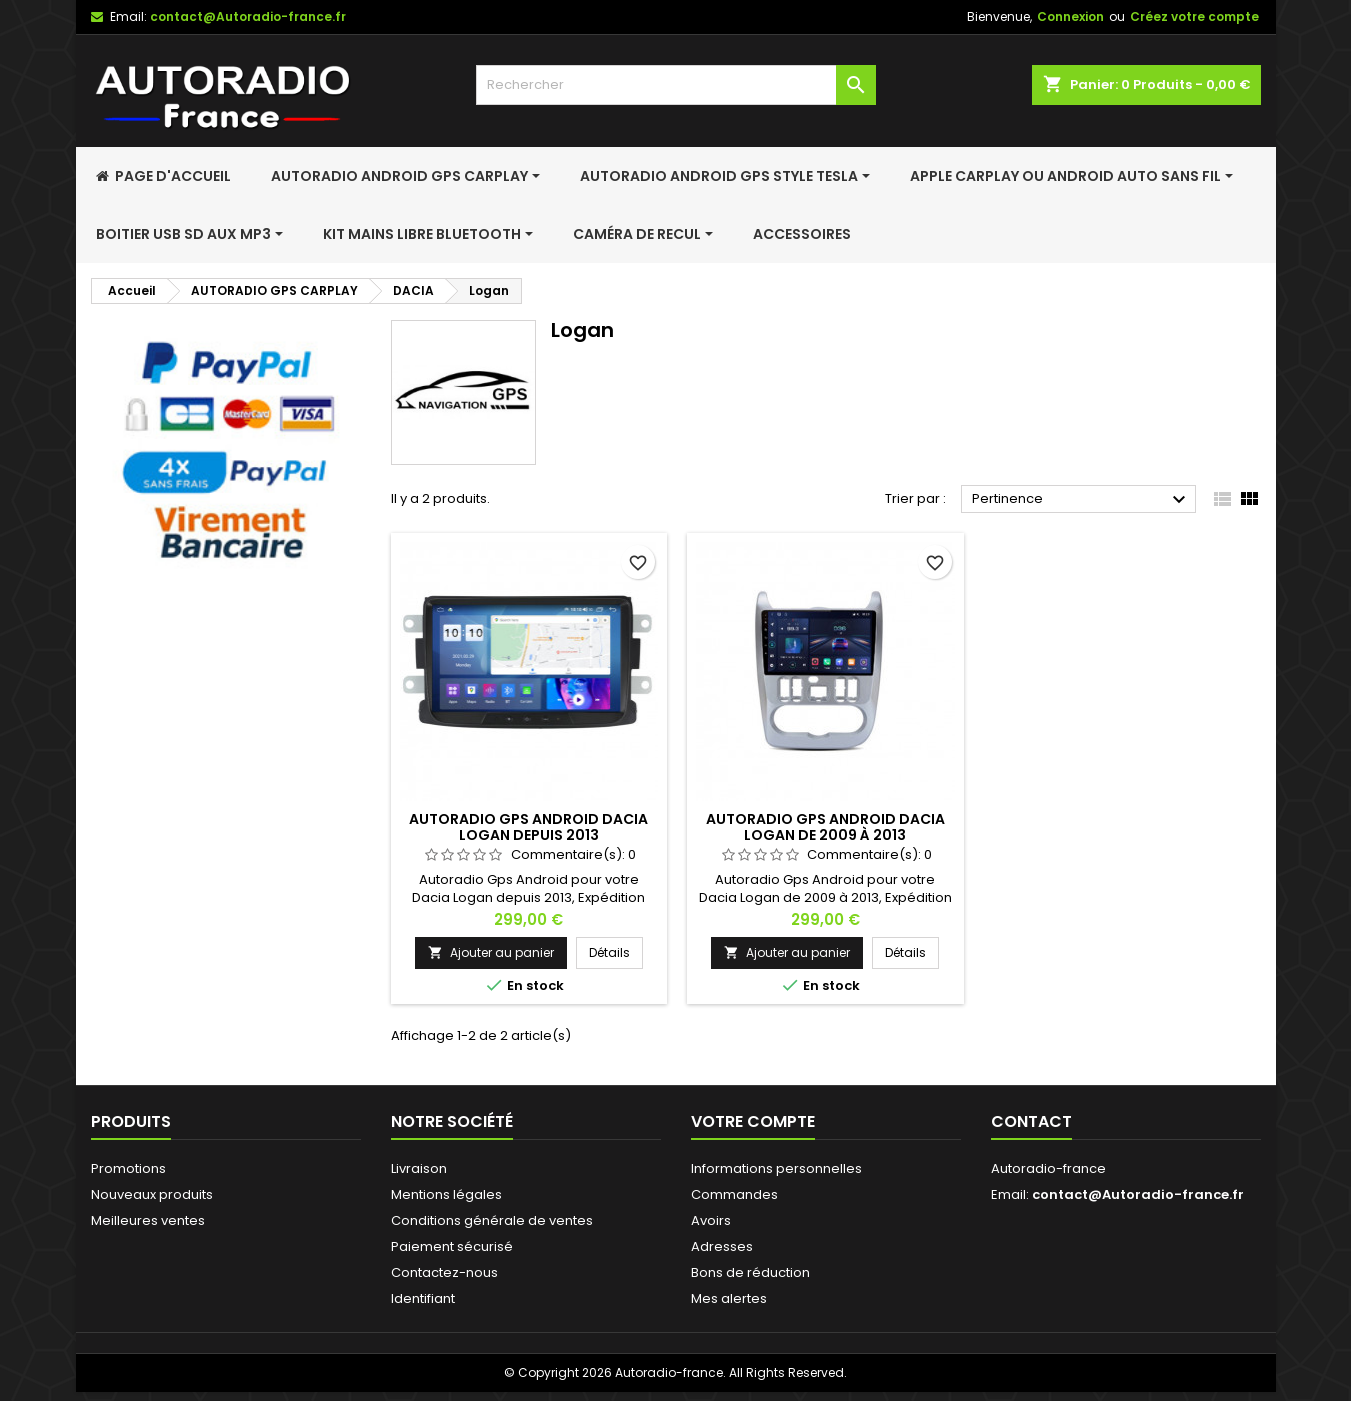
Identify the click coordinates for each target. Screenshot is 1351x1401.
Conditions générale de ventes (492, 1220)
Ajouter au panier (491, 952)
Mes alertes (729, 1298)
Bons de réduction (750, 1272)
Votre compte (753, 1121)
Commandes (734, 1194)
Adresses (722, 1246)
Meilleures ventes (148, 1220)
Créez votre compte (1194, 16)
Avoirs (711, 1220)
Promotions (128, 1168)
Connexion (1070, 16)
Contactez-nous (444, 1272)
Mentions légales (446, 1194)
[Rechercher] (676, 85)
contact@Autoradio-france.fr (248, 16)
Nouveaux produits (152, 1194)
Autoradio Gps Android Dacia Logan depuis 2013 (528, 827)
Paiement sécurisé (452, 1246)
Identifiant (423, 1298)
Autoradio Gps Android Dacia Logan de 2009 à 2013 (825, 827)
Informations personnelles (776, 1168)
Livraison (419, 1168)
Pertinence (1081, 500)
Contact (1031, 1121)
